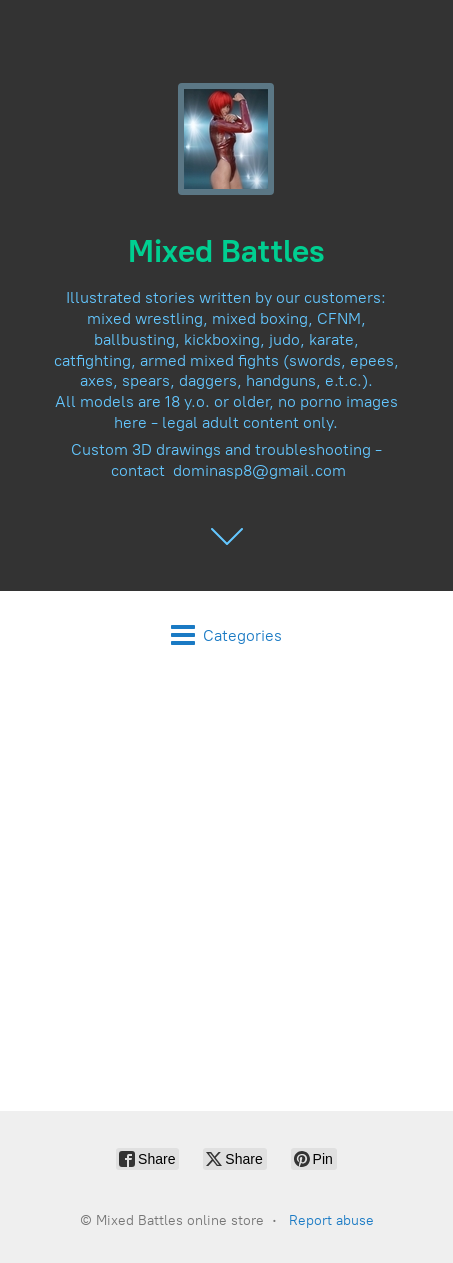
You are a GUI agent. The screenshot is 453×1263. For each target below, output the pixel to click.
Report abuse (331, 1220)
